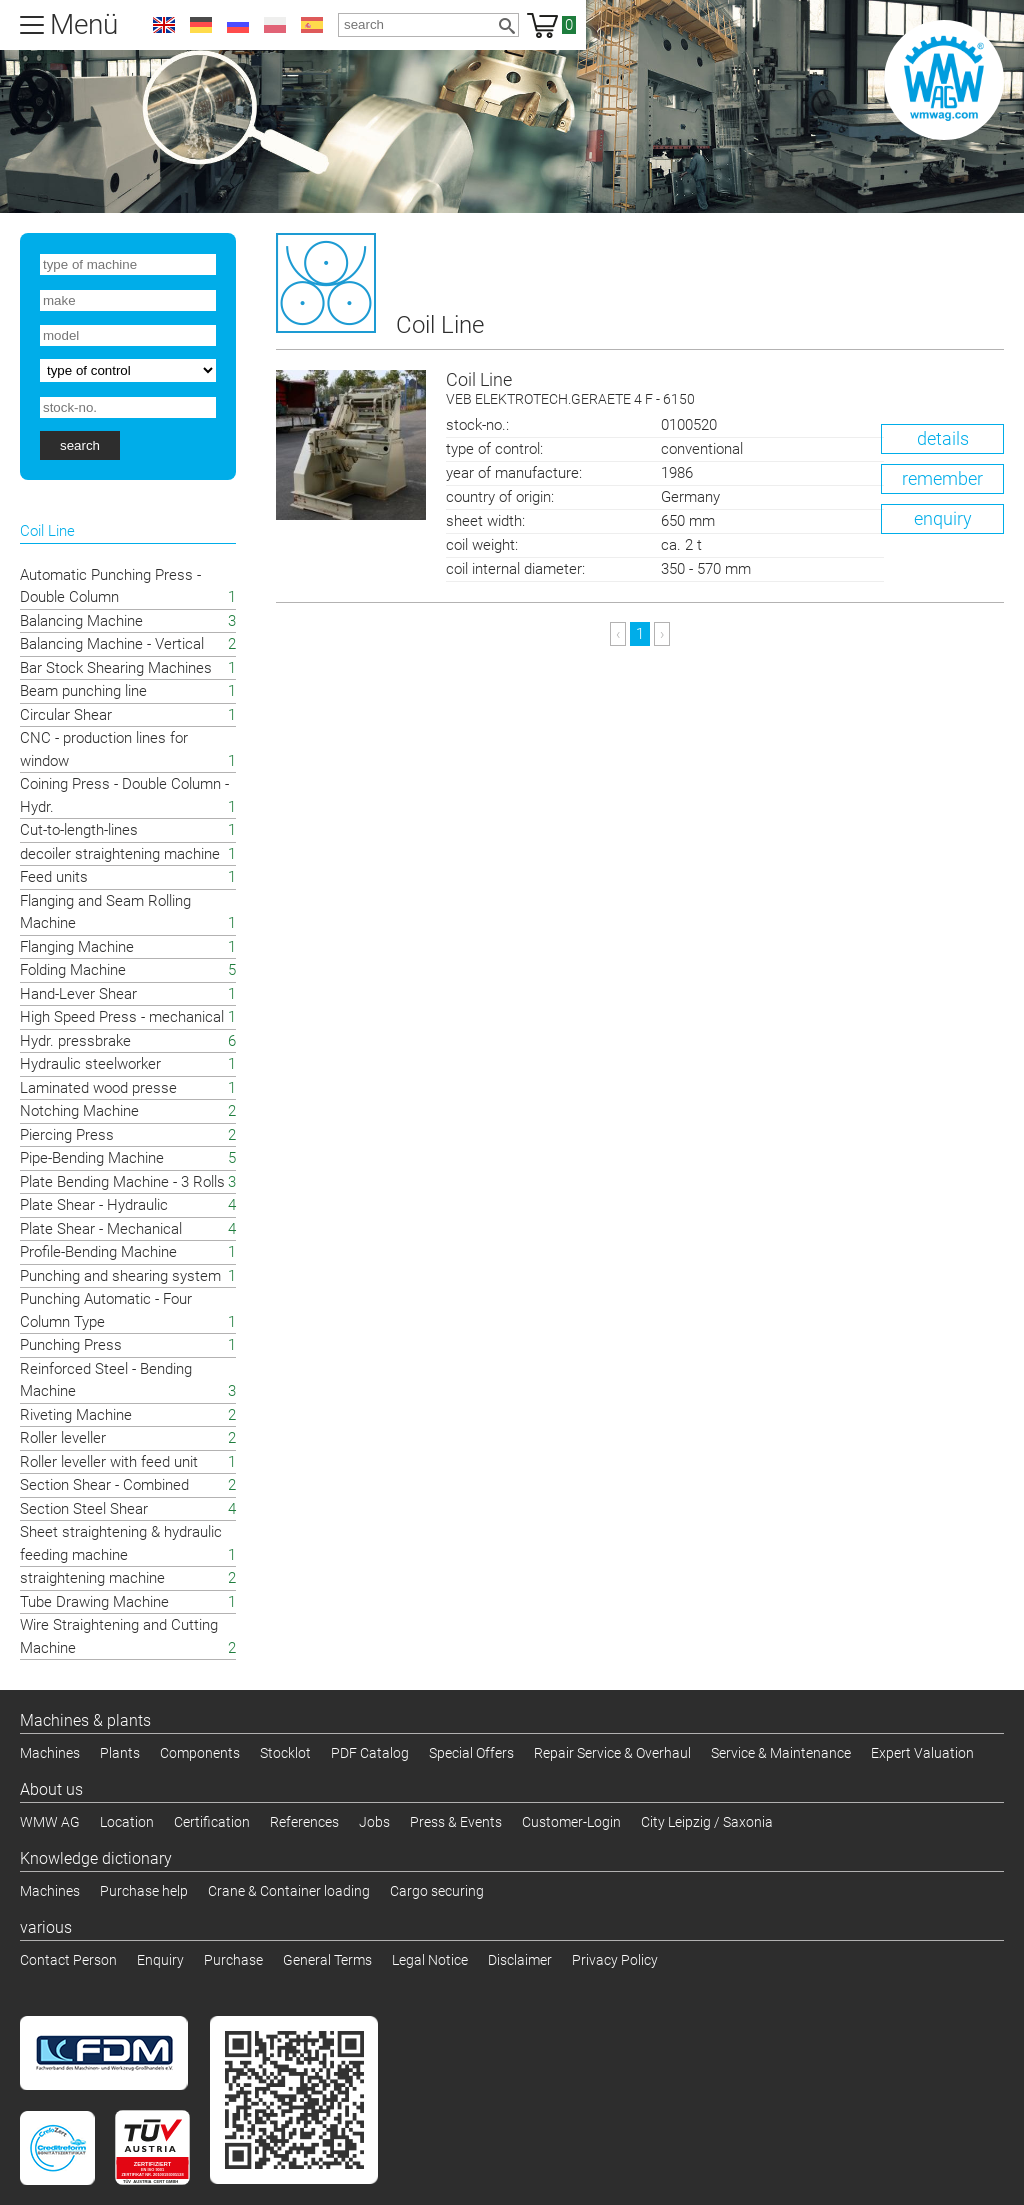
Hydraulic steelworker (90, 1064)
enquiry (943, 518)
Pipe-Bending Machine (92, 1158)
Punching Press (71, 1345)
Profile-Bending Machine (98, 1252)
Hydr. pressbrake (75, 1041)
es (312, 25)
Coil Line (725, 389)
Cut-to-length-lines (79, 830)
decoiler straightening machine (120, 854)
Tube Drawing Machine (94, 1602)
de (201, 25)
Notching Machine (79, 1111)
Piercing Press (67, 1135)
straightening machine (92, 1578)
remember (942, 478)
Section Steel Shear (84, 1509)
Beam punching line (83, 691)
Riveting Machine (76, 1415)
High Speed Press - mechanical (122, 1017)
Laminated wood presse (98, 1088)
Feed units (54, 877)
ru (238, 25)
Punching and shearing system (120, 1276)
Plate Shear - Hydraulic (94, 1205)
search (80, 445)
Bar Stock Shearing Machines (116, 668)
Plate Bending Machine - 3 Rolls (122, 1182)
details (943, 438)
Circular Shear (66, 715)
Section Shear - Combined (104, 1485)
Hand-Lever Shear (78, 994)
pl (275, 25)
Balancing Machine (81, 621)
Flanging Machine (77, 947)
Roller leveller (63, 1438)
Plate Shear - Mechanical (101, 1229)
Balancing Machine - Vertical (112, 644)
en (164, 25)
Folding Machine (73, 970)
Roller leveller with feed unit (109, 1462)
